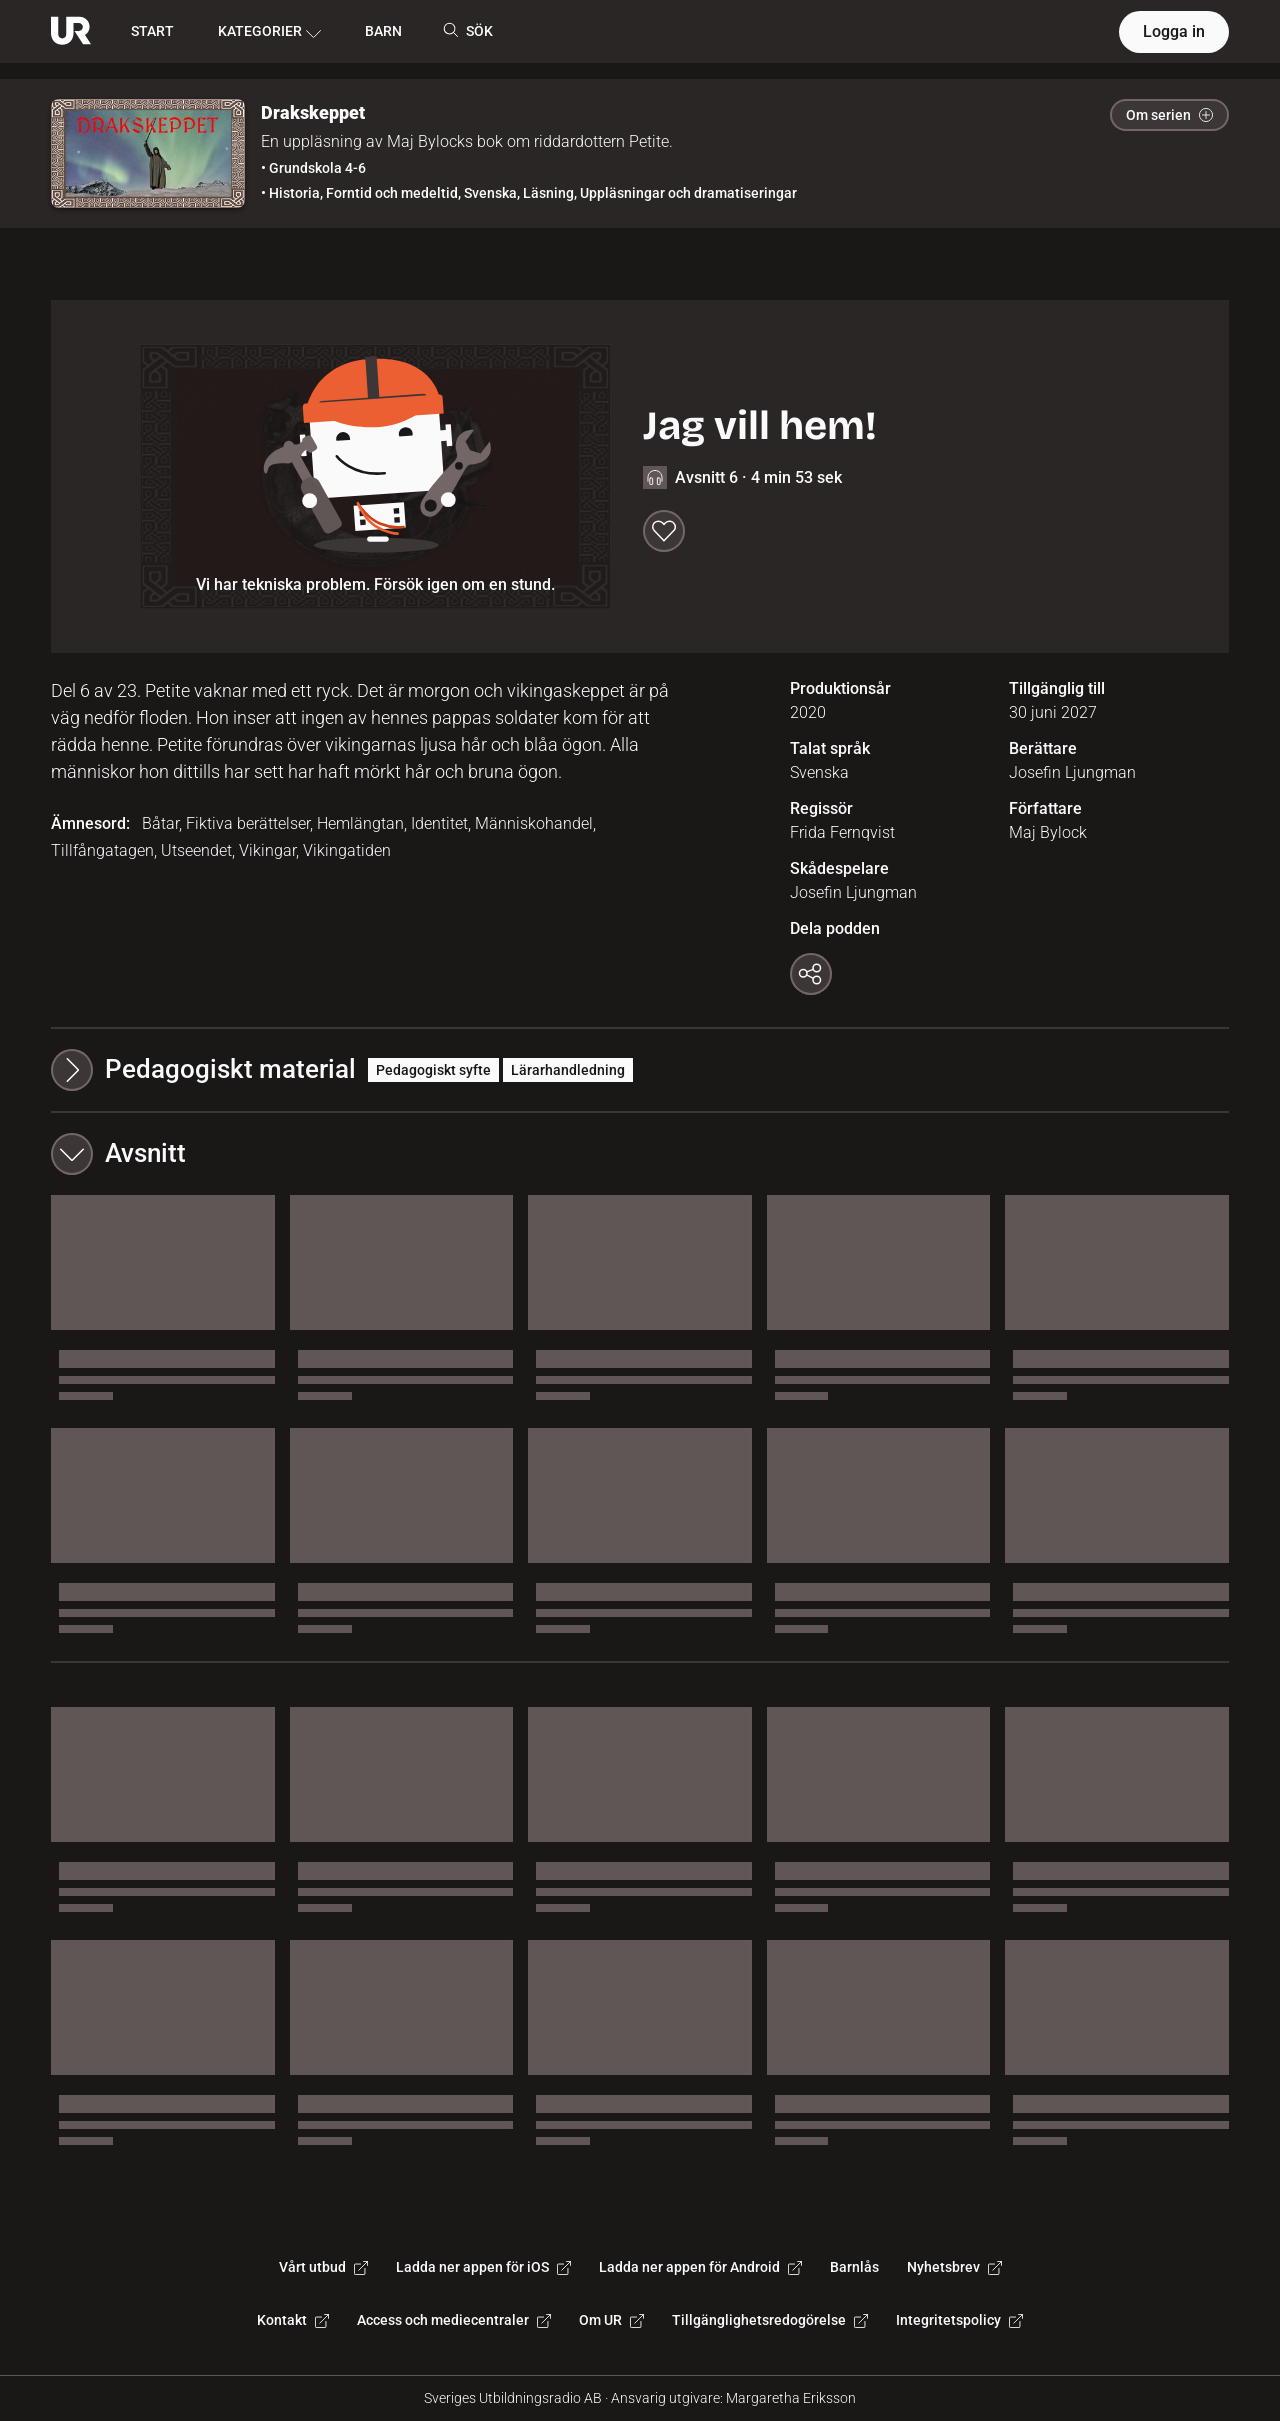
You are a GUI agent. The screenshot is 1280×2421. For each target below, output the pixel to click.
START (152, 31)
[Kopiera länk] (811, 974)
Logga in (1174, 31)
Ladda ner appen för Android (700, 2267)
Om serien (1169, 115)
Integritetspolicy (959, 2320)
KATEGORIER (269, 32)
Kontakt (293, 2320)
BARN (383, 31)
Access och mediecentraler (454, 2320)
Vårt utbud (323, 2267)
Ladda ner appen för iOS (483, 2267)
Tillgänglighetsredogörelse (770, 2320)
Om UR (611, 2320)
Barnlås (854, 2267)
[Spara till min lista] (664, 531)
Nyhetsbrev (954, 2267)
